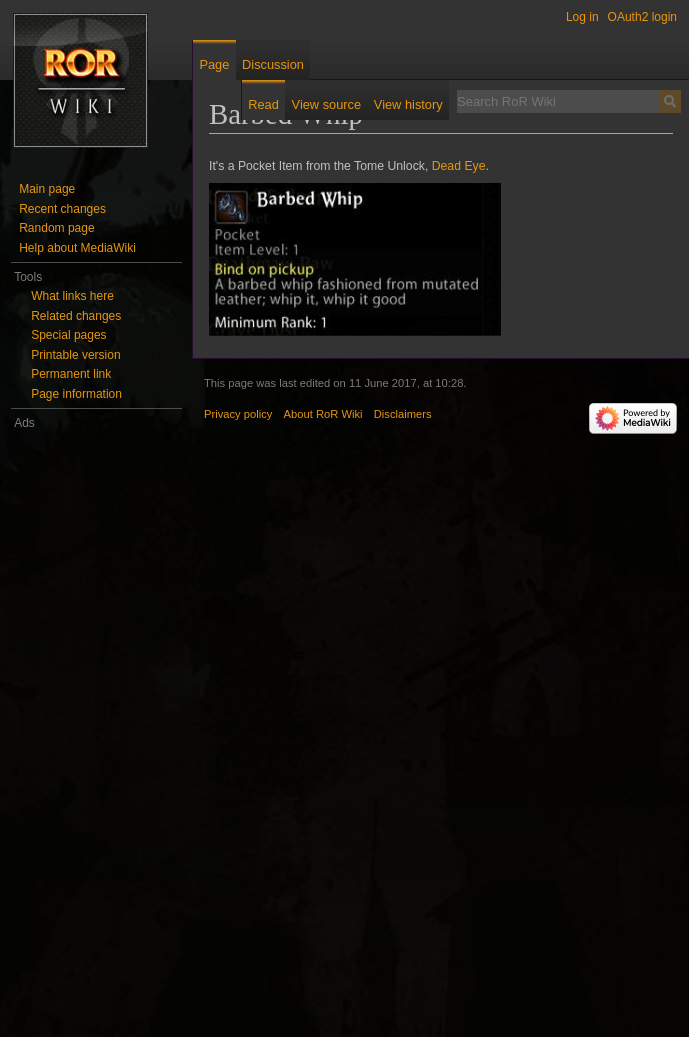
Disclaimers (403, 414)
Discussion (273, 64)
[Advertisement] (96, 733)
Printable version (75, 355)
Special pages (68, 335)
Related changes (76, 316)
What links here (72, 296)
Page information (76, 394)
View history (408, 104)
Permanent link (71, 374)
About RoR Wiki (323, 414)
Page (214, 64)
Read (263, 104)
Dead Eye (459, 166)
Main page (47, 189)
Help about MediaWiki (77, 248)
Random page (56, 228)
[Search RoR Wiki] (558, 101)
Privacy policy (238, 414)
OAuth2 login (642, 17)
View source (326, 104)
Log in (582, 17)
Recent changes (62, 209)
